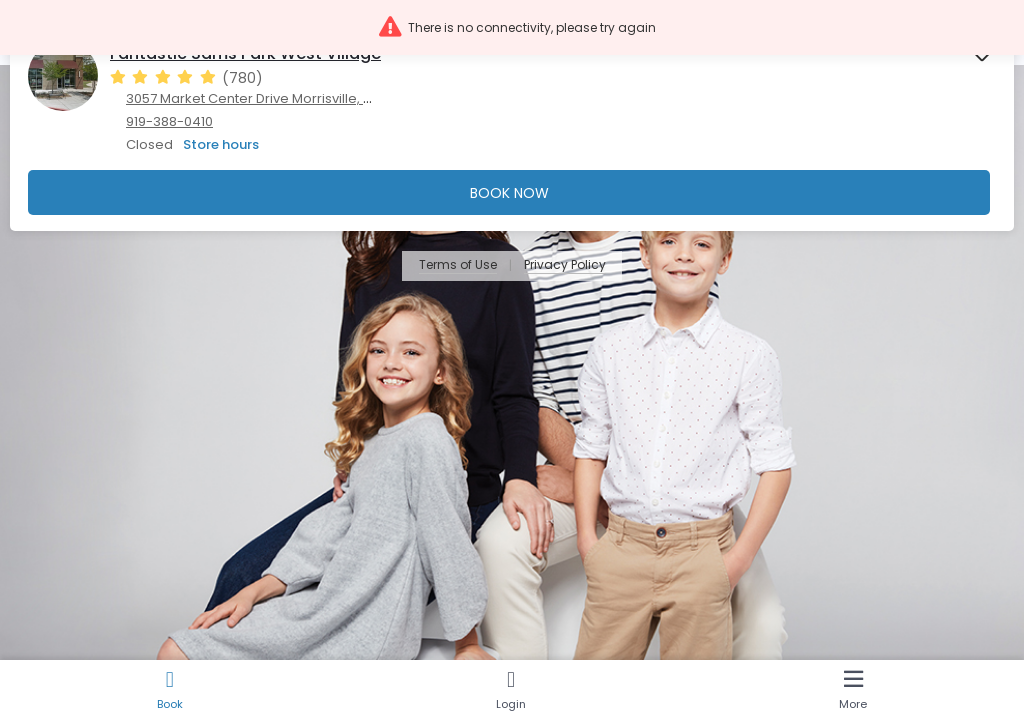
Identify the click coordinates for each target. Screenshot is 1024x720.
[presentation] (512, 125)
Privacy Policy (565, 265)
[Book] (169, 690)
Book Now (509, 193)
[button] (512, 27)
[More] (853, 690)
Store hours (221, 144)
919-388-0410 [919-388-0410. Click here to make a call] (169, 121)
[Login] (510, 690)
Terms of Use (458, 265)
